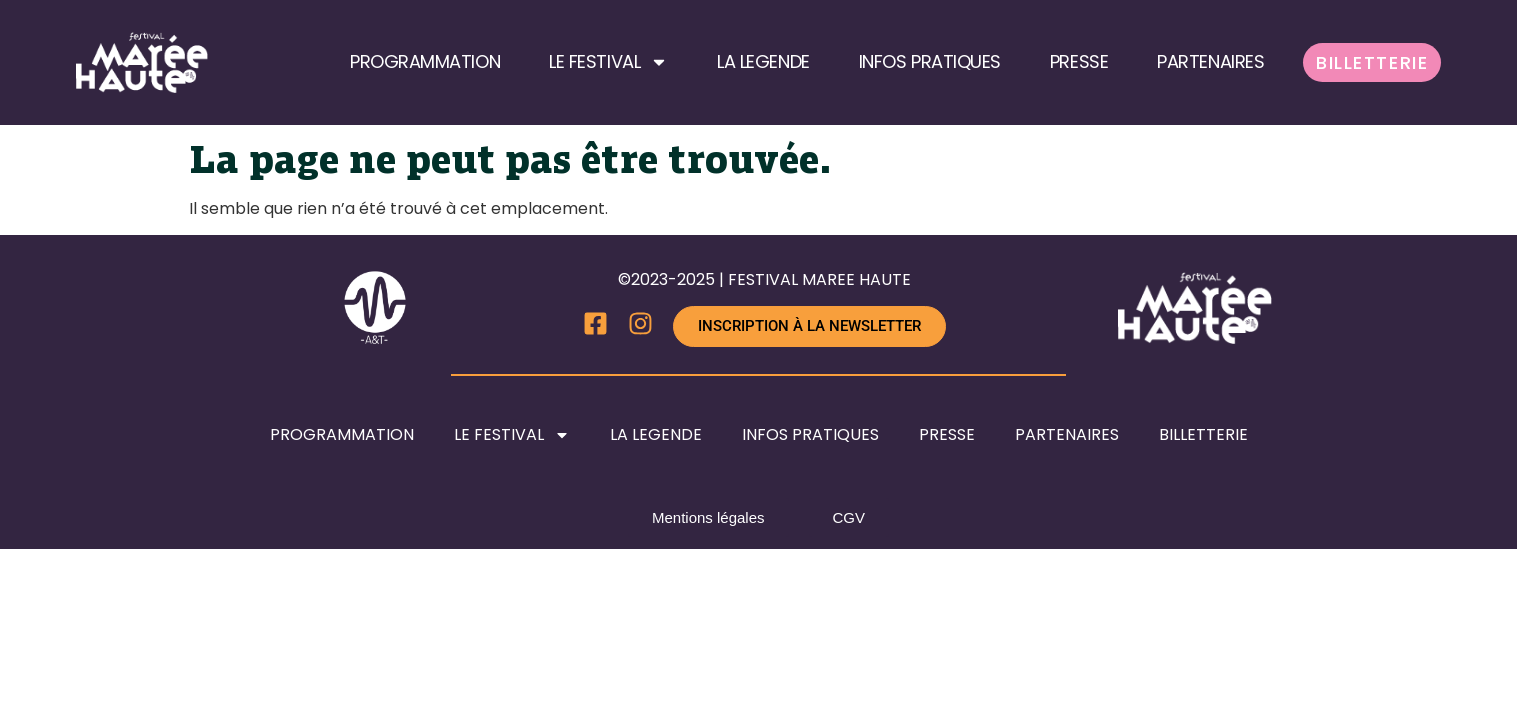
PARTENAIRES (1210, 61)
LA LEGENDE (763, 61)
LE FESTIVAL (608, 62)
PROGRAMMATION (425, 61)
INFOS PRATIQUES (930, 61)
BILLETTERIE (1372, 62)
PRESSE (1079, 61)
